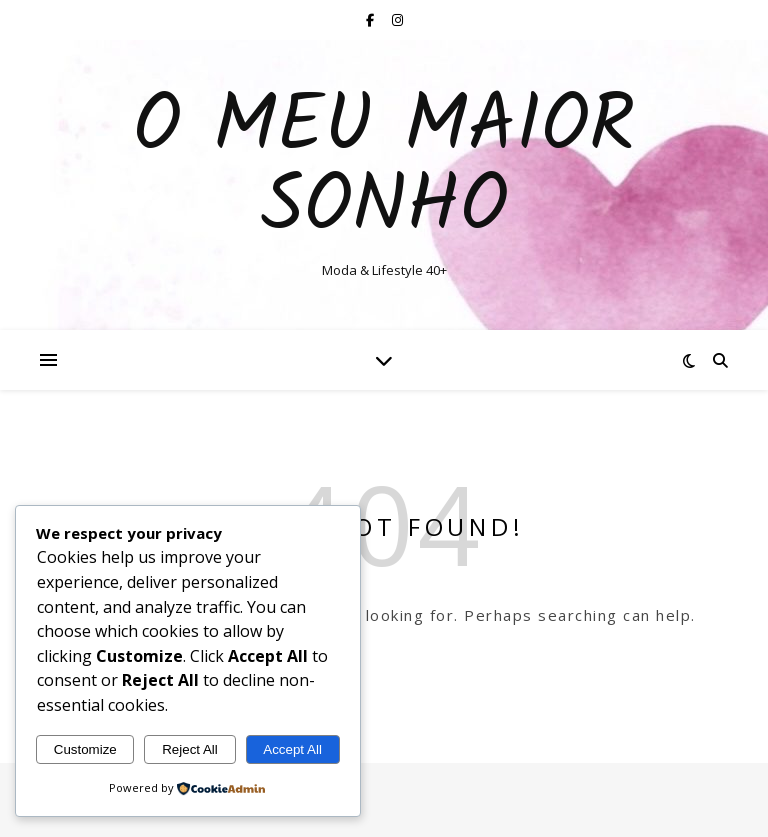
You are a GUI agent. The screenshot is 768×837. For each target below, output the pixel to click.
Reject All (190, 749)
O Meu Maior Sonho (384, 168)
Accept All (292, 749)
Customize (85, 749)
